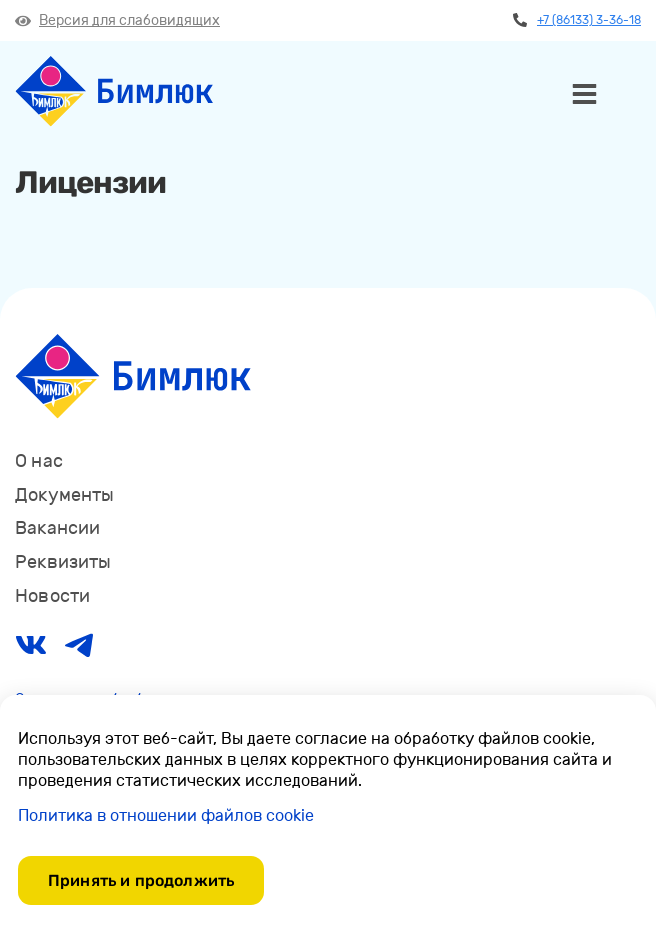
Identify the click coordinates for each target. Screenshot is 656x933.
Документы (65, 495)
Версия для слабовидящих (117, 20)
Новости (52, 596)
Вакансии (57, 528)
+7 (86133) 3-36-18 (577, 20)
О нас (39, 461)
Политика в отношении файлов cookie (166, 815)
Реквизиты (63, 562)
